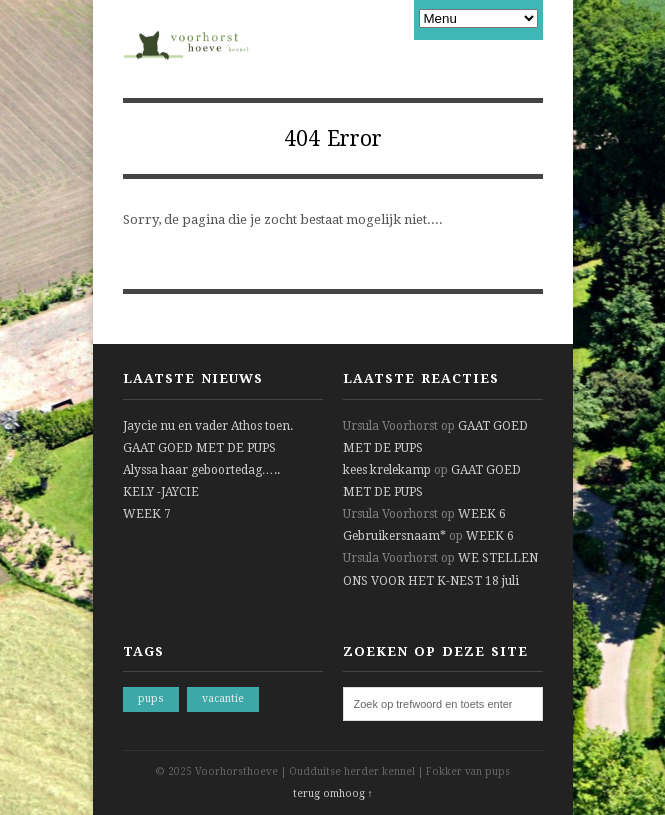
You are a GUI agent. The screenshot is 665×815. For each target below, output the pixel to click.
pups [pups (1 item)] (151, 698)
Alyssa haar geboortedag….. (201, 470)
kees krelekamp (387, 470)
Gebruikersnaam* (394, 536)
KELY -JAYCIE (161, 492)
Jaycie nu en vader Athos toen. (208, 426)
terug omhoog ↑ (333, 793)
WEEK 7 (147, 514)
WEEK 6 (482, 514)
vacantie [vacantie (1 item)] (223, 698)
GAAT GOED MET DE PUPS (199, 448)
